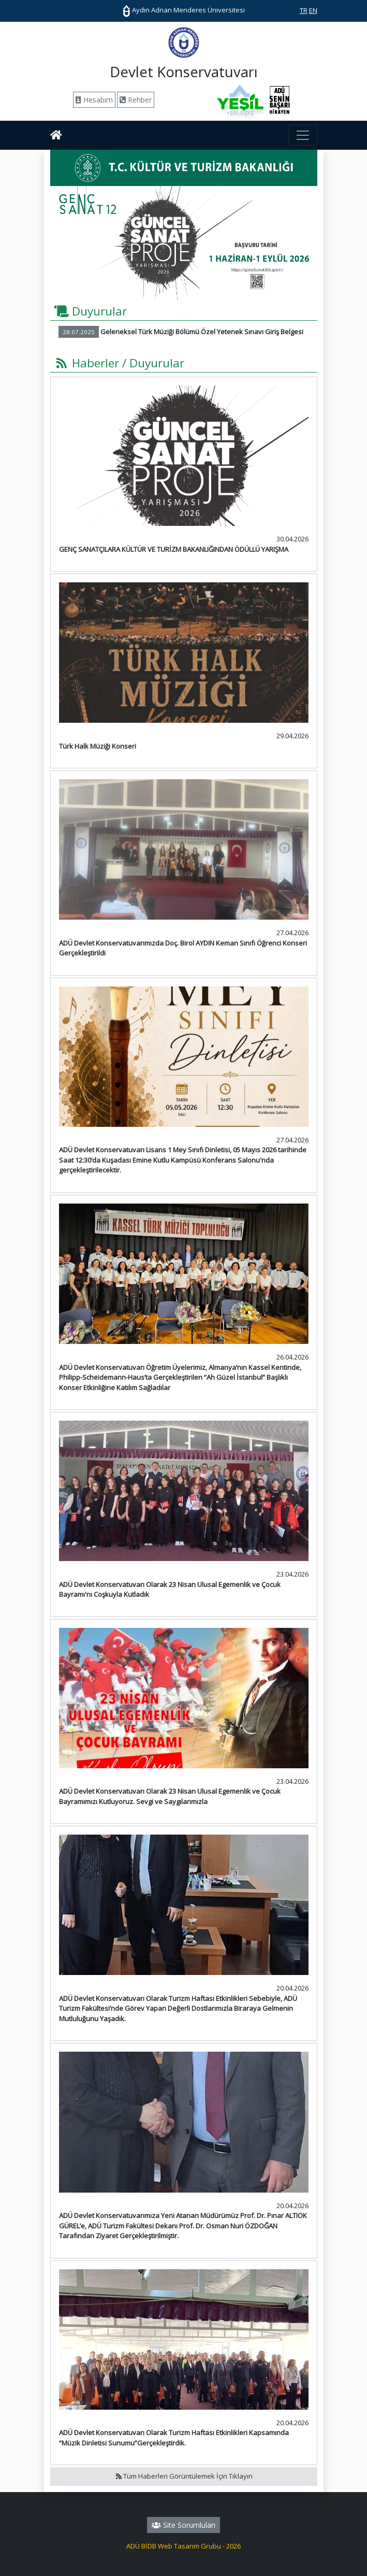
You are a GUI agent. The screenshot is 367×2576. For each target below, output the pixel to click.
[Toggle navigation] (302, 135)
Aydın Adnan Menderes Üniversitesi (183, 10)
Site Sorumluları (183, 2525)
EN (313, 10)
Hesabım (94, 100)
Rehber (136, 100)
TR (303, 10)
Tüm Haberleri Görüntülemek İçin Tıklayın (183, 2476)
